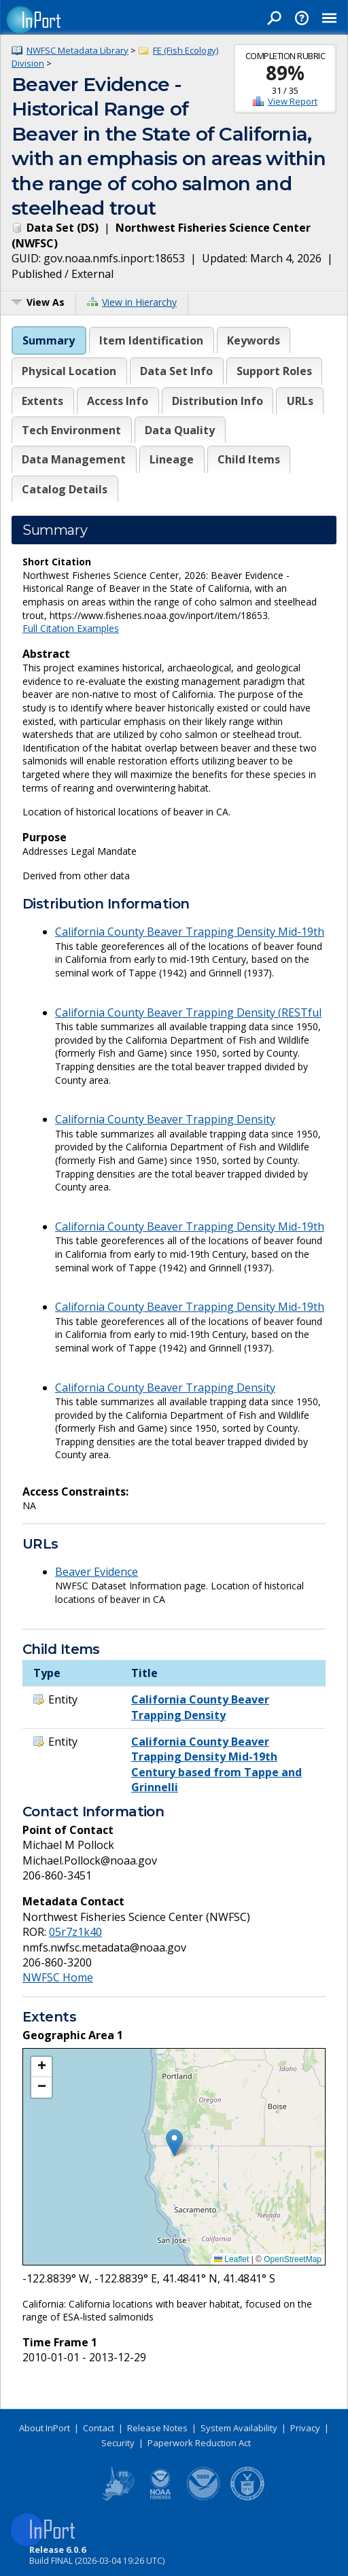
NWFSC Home (57, 1977)
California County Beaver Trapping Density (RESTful (188, 1012)
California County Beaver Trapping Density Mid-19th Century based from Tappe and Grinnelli (216, 1764)
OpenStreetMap (292, 2259)
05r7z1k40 (75, 1931)
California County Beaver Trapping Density (165, 1119)
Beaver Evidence (96, 1571)
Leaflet (231, 2259)
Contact (98, 2428)
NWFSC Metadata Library (77, 50)
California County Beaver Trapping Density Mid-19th (189, 931)
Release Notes (157, 2428)
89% (285, 73)
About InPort (44, 2428)
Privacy (305, 2428)
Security (118, 2443)
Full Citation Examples (70, 628)
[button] (174, 2143)
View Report (292, 101)
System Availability (239, 2428)
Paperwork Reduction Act (199, 2443)
